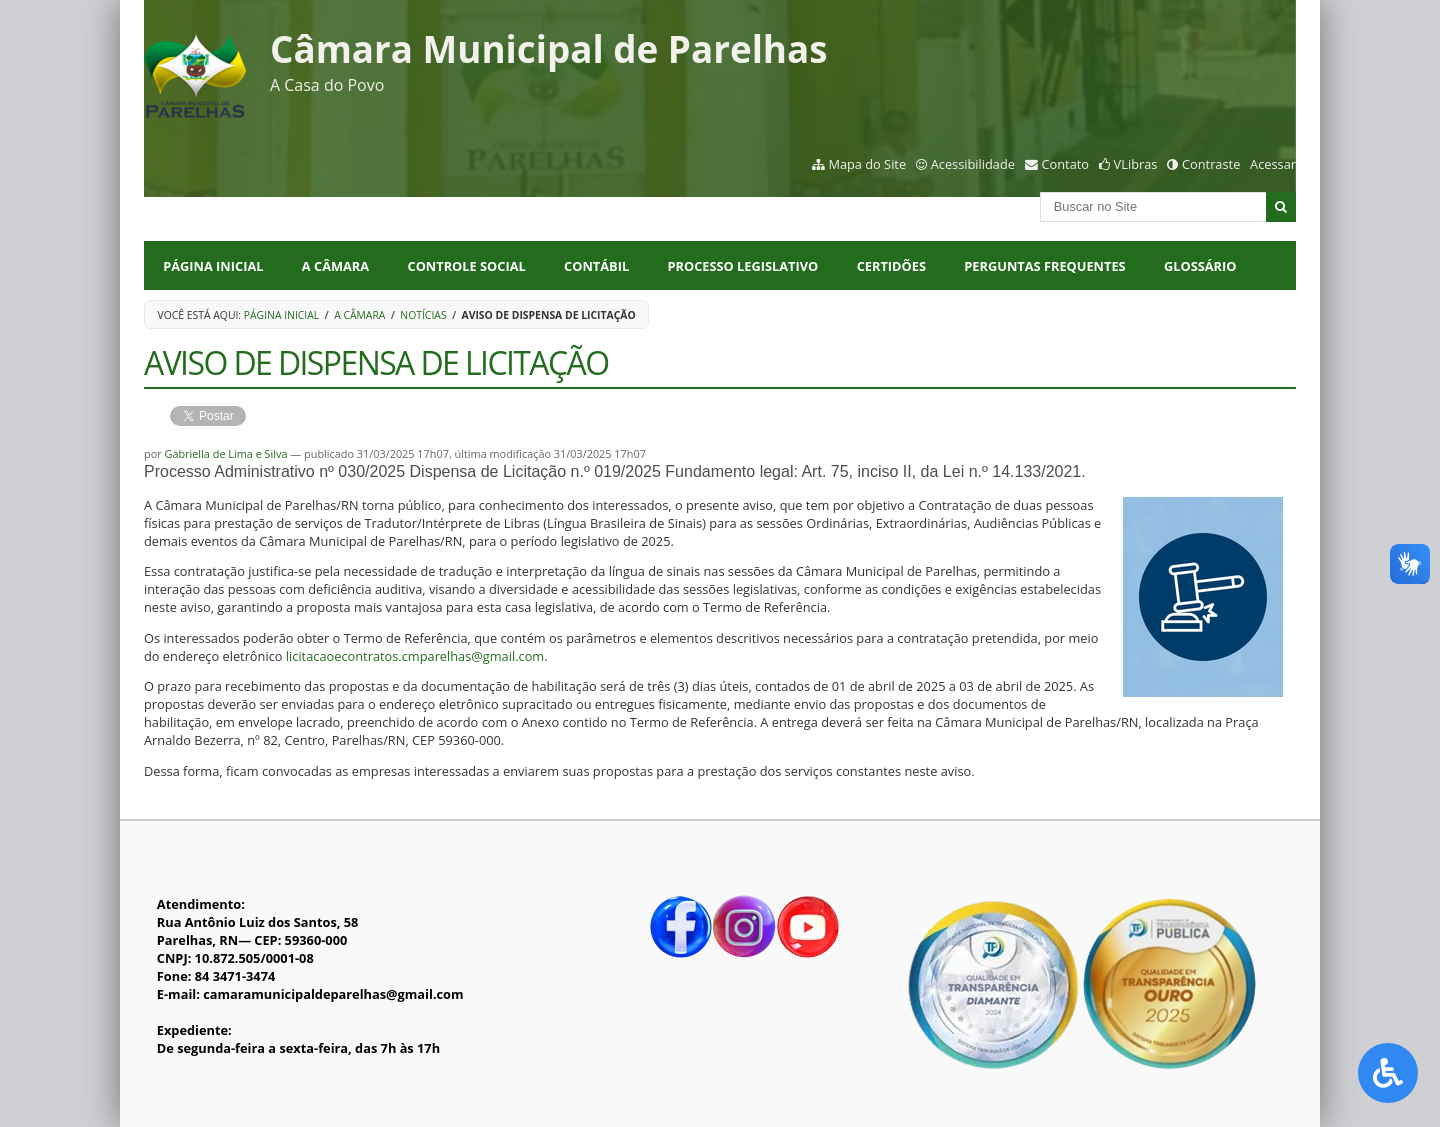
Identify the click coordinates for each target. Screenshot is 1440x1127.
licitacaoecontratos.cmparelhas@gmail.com (415, 656)
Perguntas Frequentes (1044, 266)
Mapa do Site (867, 164)
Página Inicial (213, 266)
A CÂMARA (335, 266)
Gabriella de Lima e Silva (225, 453)
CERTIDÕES (891, 266)
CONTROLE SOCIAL (467, 266)
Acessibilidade (973, 164)
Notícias (423, 315)
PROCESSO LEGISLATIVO (743, 266)
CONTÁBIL (596, 266)
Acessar (1273, 164)
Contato (1066, 164)
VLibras (1136, 164)
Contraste (1211, 164)
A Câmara (359, 315)
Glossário (1200, 266)
